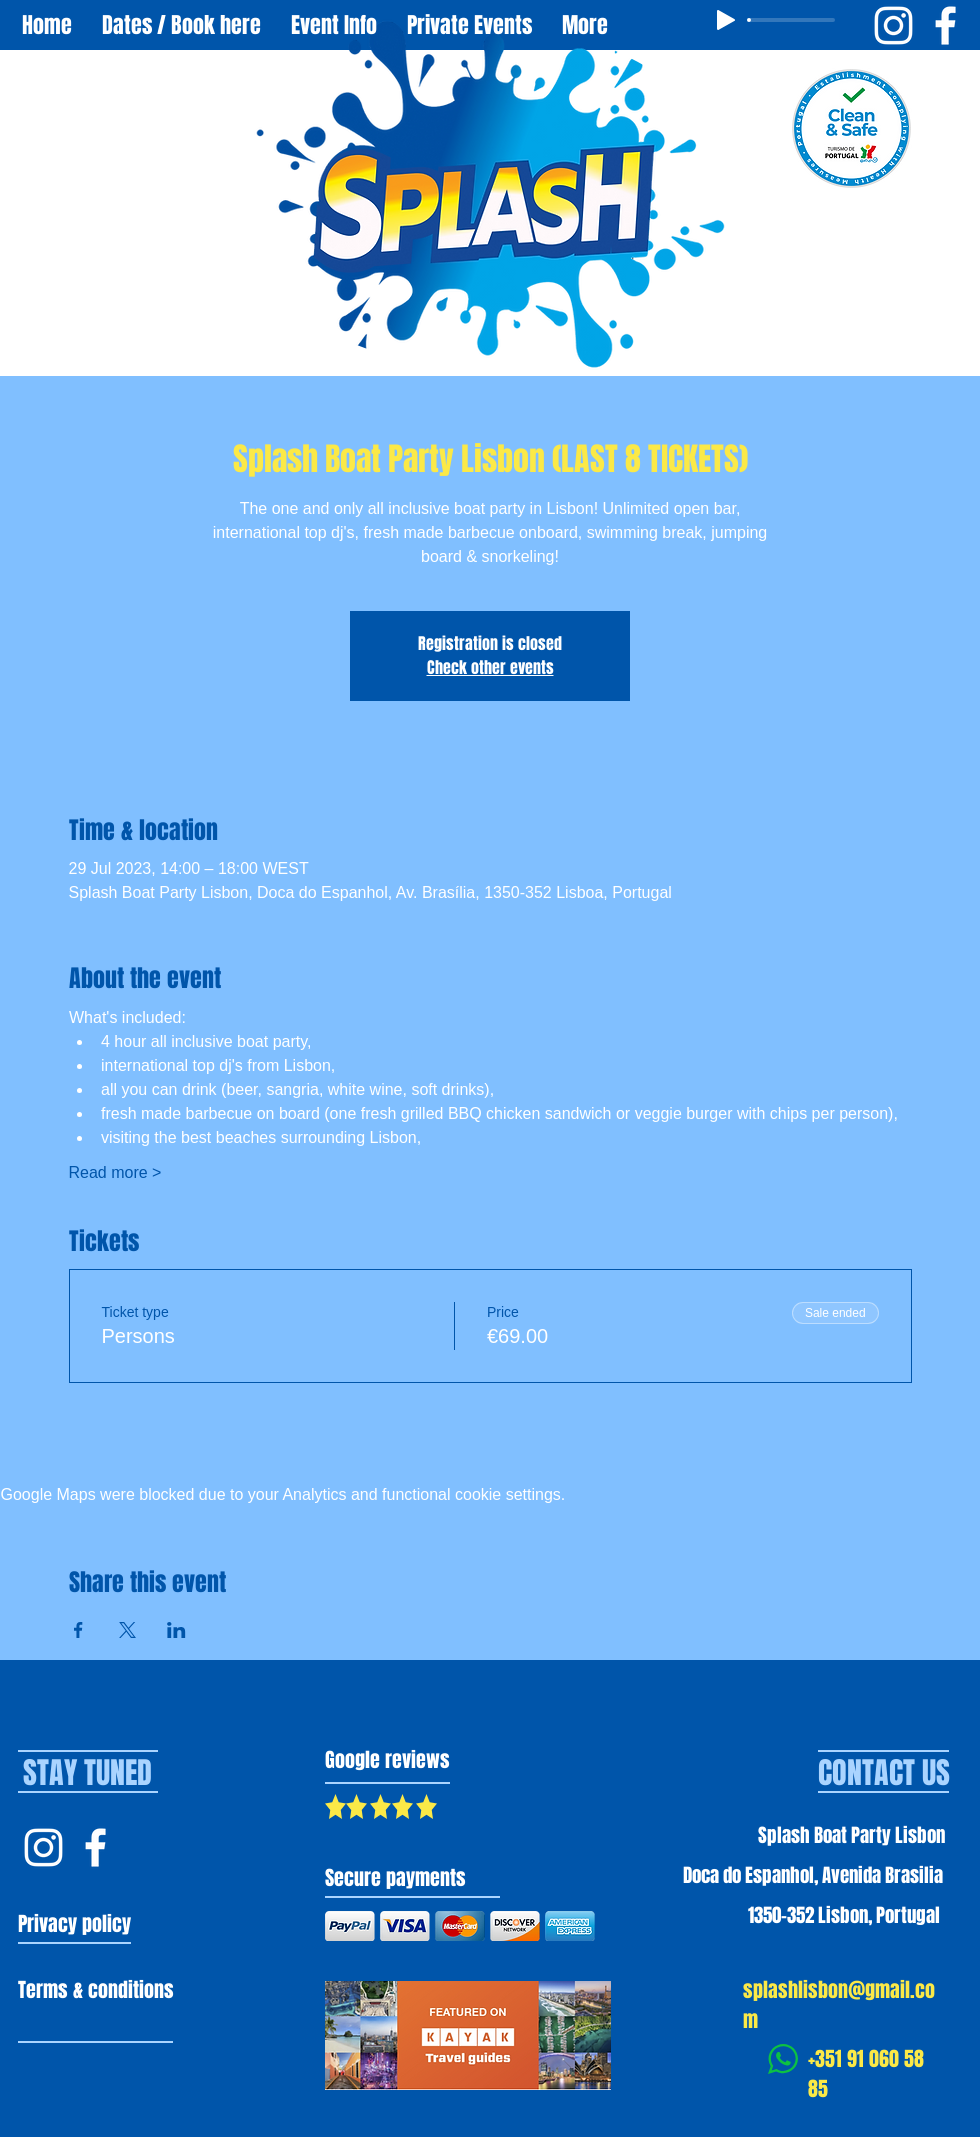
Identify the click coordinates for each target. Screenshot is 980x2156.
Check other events (490, 667)
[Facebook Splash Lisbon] (95, 1847)
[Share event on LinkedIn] (176, 1630)
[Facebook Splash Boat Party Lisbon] (945, 25)
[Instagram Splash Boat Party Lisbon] (893, 25)
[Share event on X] (127, 1630)
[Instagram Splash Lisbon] (43, 1847)
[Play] (726, 20)
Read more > (115, 1172)
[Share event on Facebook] (78, 1630)
